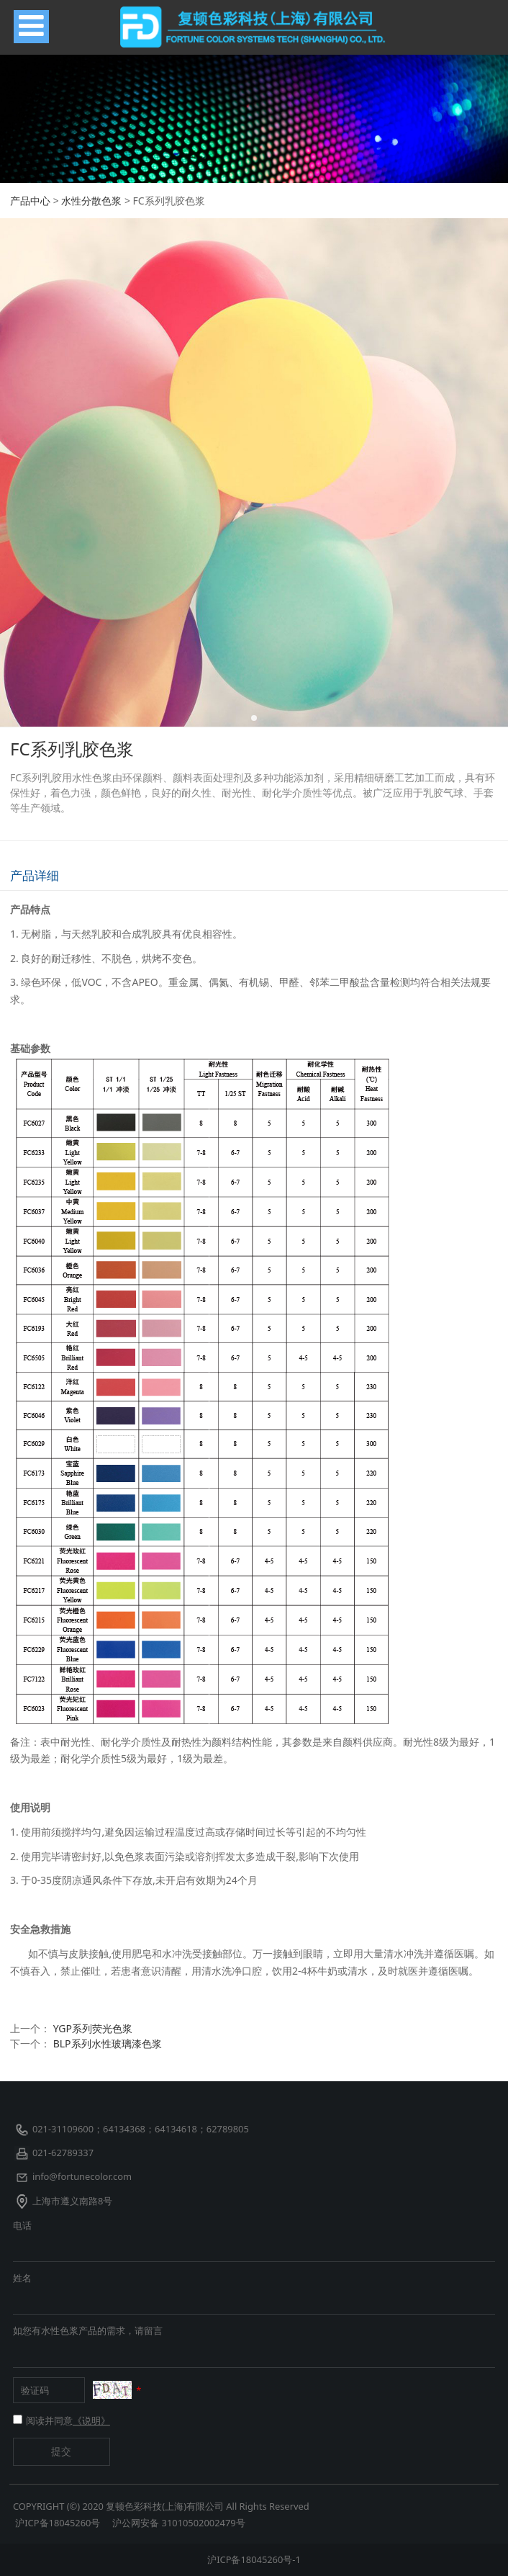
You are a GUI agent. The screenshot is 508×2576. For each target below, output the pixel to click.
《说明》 (91, 2420)
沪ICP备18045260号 (59, 2522)
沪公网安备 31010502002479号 (178, 2522)
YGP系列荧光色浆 (92, 2028)
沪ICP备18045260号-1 (254, 2559)
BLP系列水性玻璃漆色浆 (107, 2043)
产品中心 (30, 200)
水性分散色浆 (91, 200)
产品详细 (34, 875)
